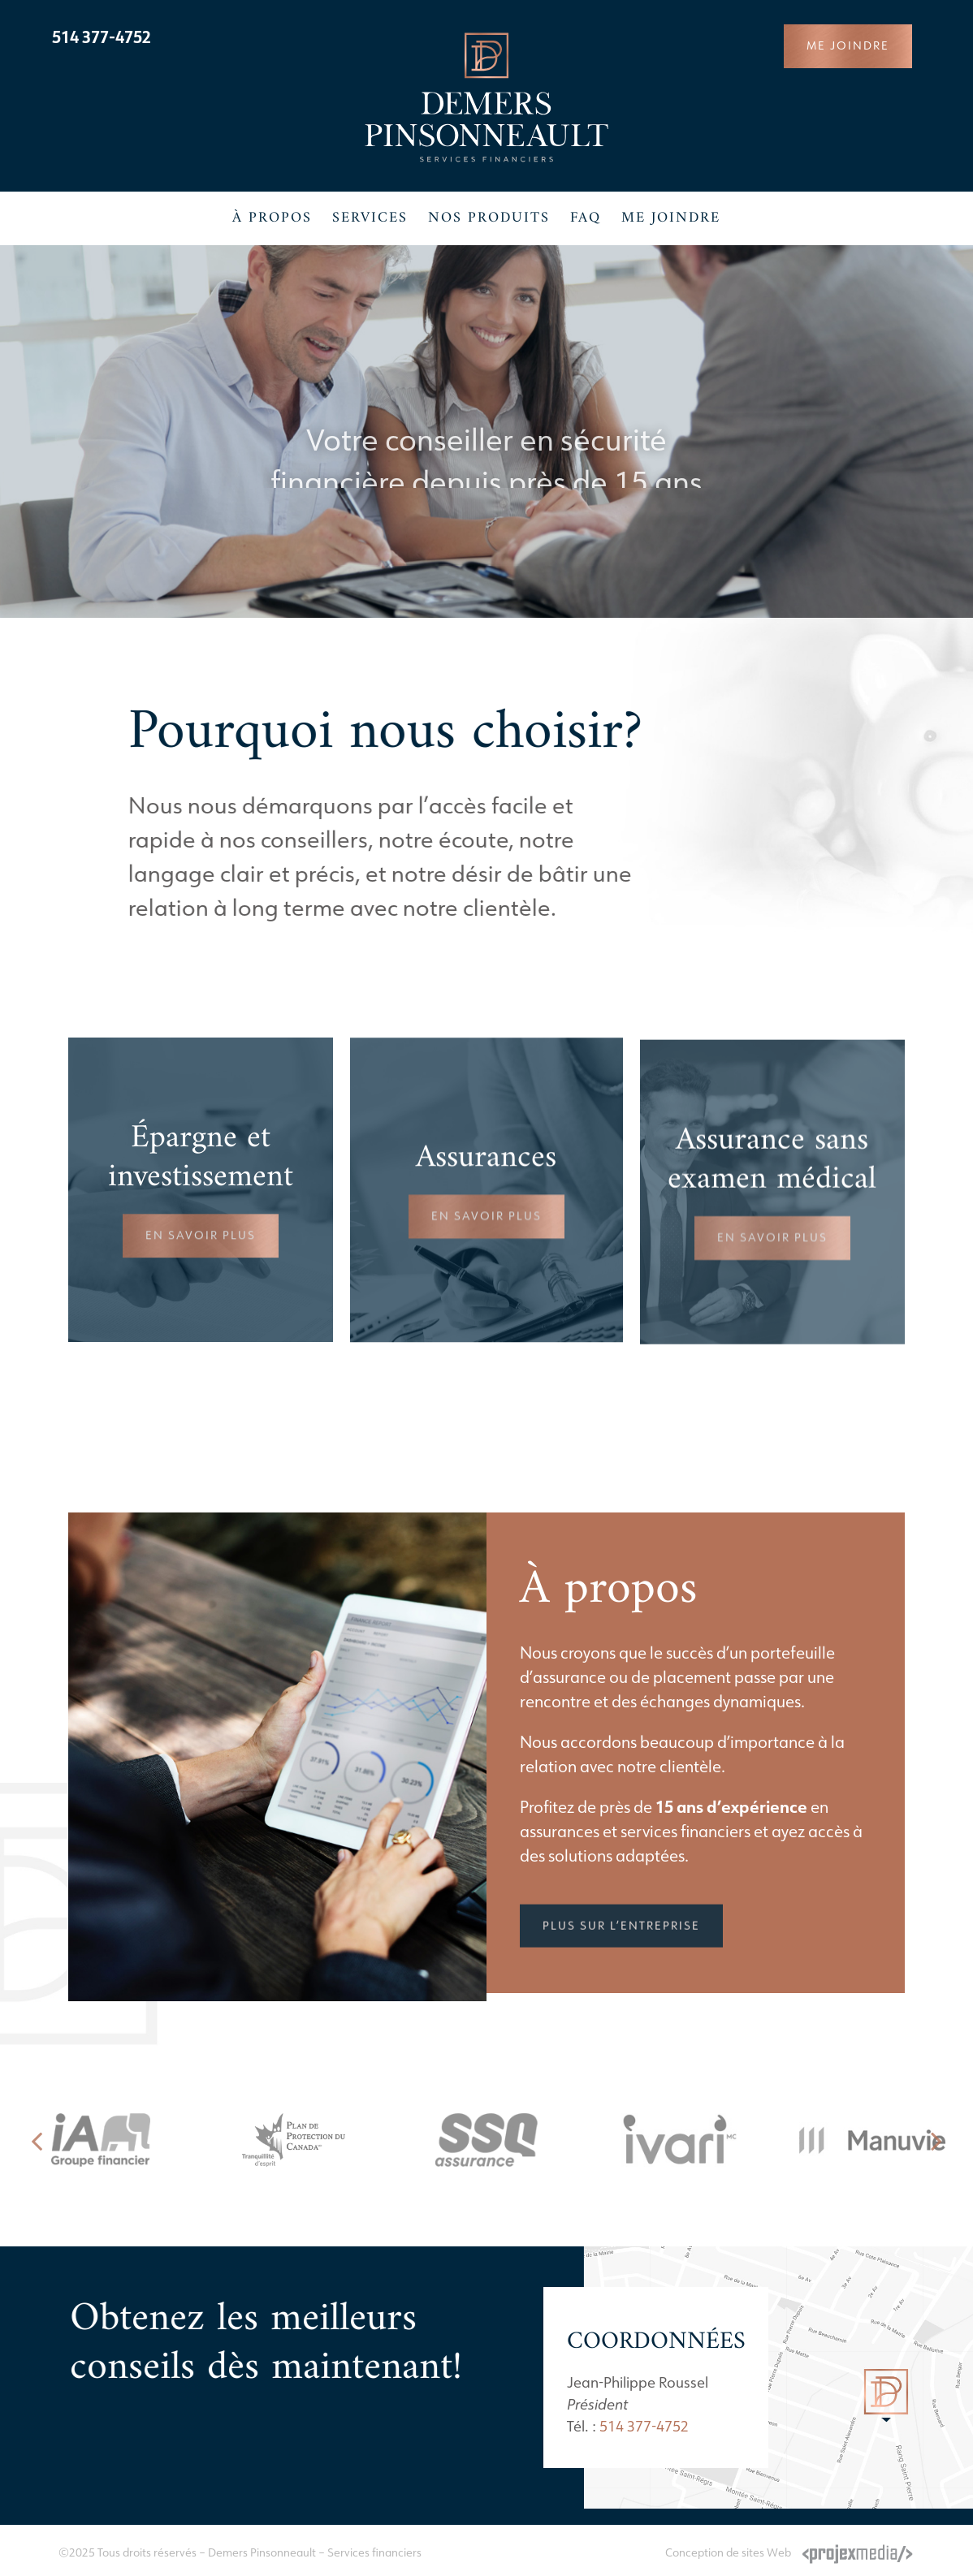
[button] (36, 2140)
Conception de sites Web (728, 2552)
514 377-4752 (101, 36)
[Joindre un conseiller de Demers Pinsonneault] (848, 46)
